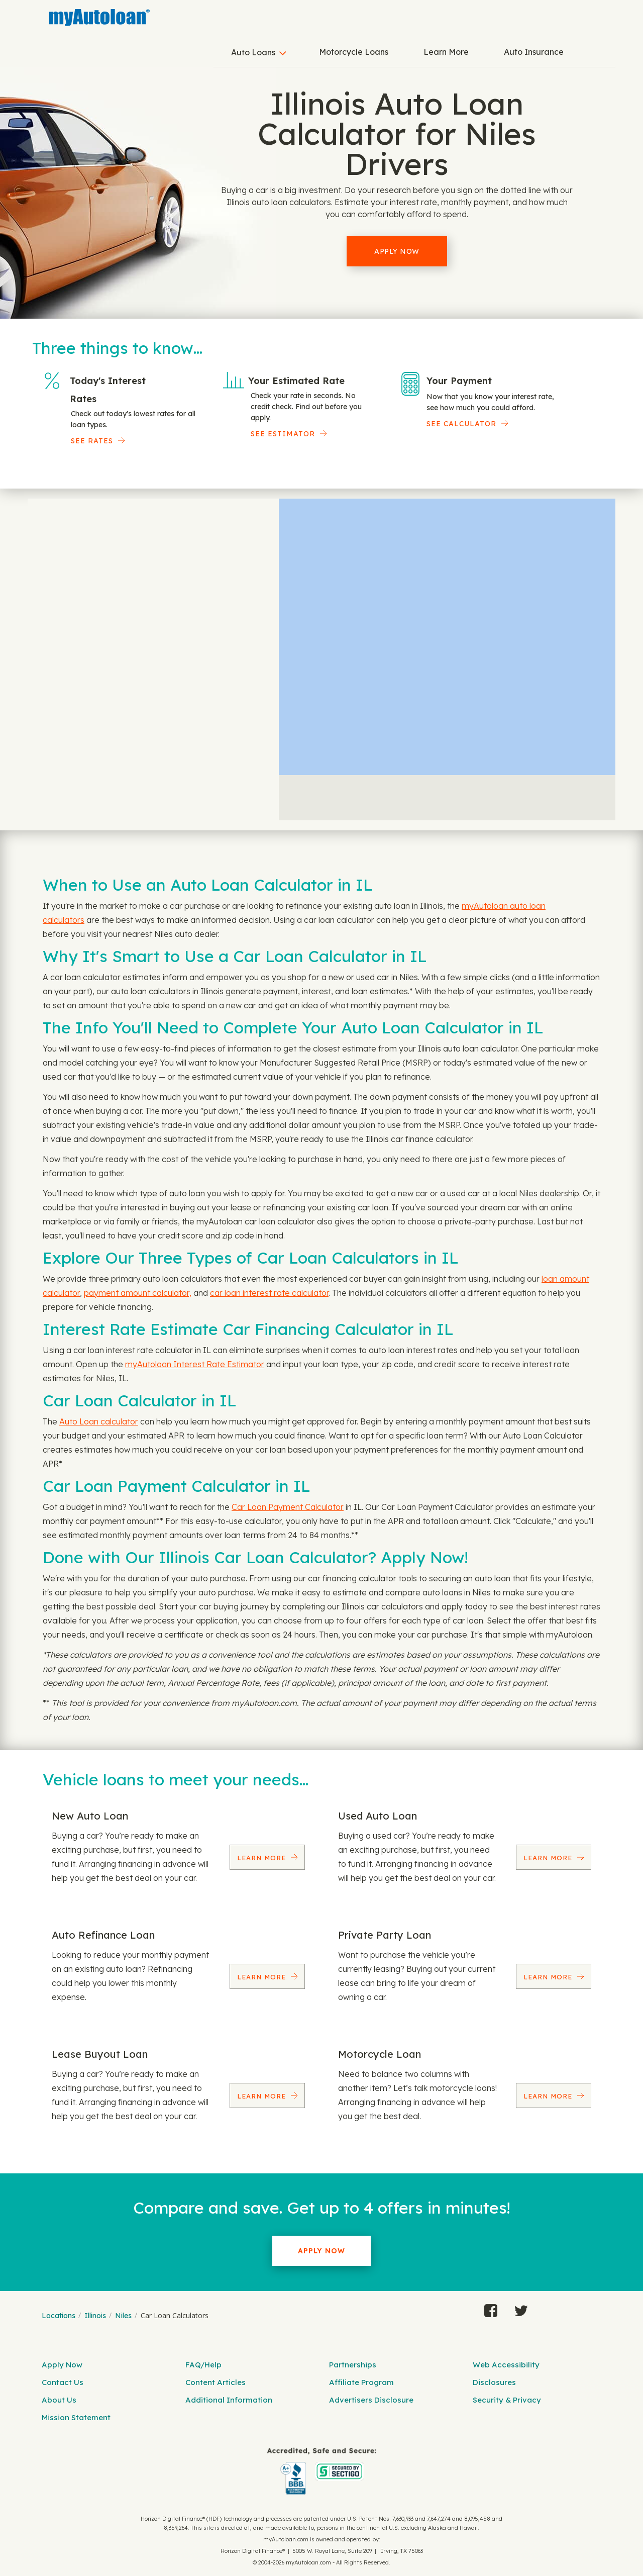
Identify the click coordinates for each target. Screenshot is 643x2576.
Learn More (446, 52)
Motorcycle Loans (353, 52)
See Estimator (283, 433)
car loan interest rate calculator (269, 1293)
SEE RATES (92, 440)
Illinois (95, 2315)
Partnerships (352, 2364)
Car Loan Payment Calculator (288, 1507)
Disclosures (494, 2382)
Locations (58, 2315)
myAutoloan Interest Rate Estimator (194, 1364)
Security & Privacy (507, 2400)
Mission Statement (76, 2417)
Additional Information (228, 2400)
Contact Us (62, 2382)
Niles (123, 2315)
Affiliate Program (361, 2382)
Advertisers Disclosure (371, 2400)
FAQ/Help (203, 2364)
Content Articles (215, 2382)
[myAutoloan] (321, 2471)
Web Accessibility (506, 2364)
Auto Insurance (534, 52)
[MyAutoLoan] (99, 17)
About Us (59, 2400)
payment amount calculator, (137, 1293)
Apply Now (396, 251)
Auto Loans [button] (253, 52)
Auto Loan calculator (98, 1421)
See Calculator (461, 423)
